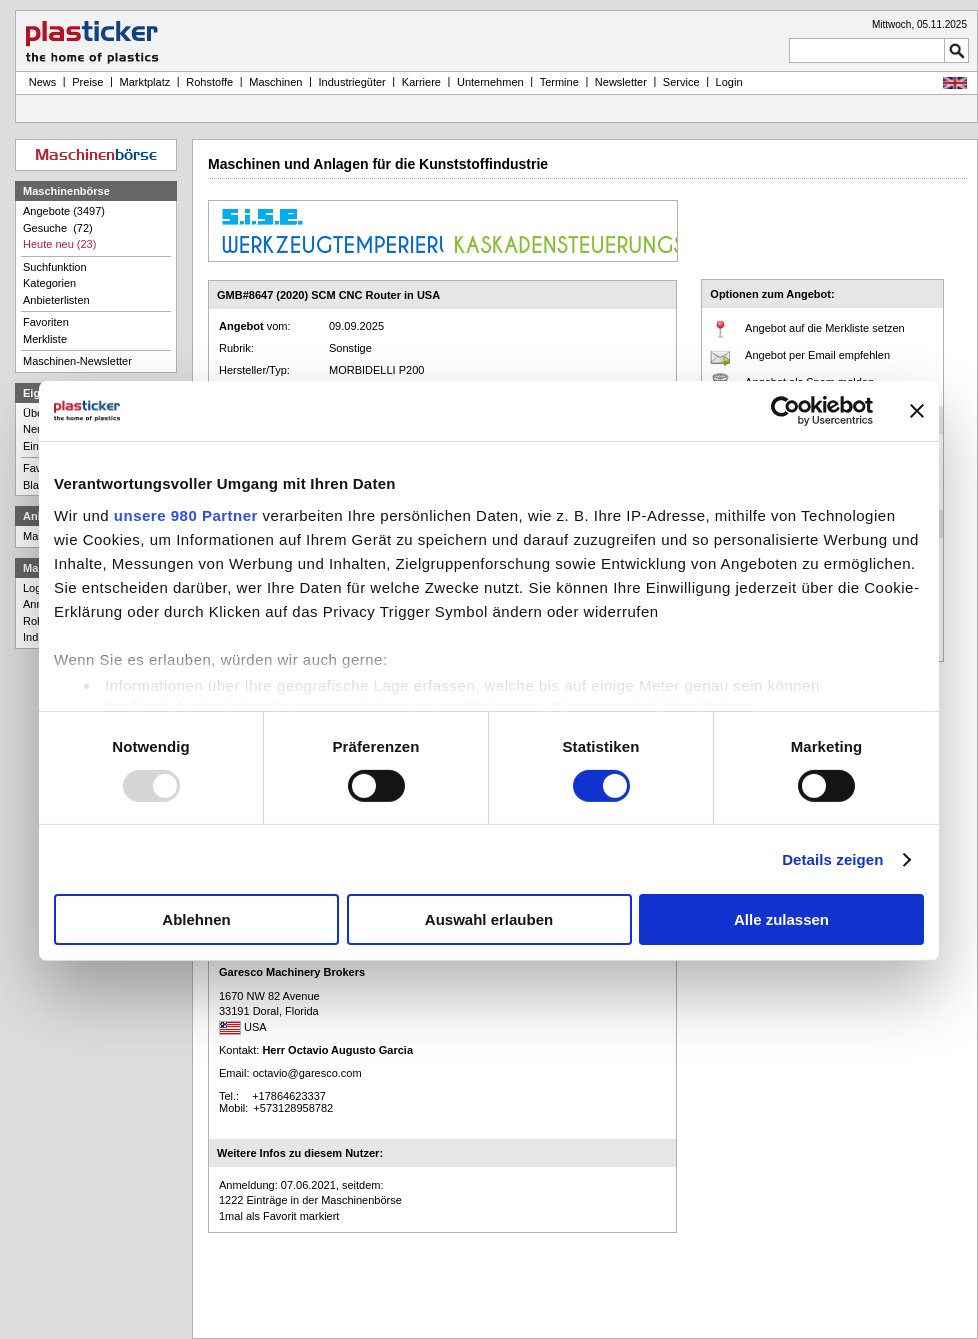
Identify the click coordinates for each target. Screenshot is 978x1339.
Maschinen (275, 82)
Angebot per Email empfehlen (817, 355)
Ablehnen (196, 919)
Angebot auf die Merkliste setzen (825, 328)
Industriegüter (351, 82)
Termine (559, 82)
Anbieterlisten (56, 300)
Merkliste (45, 339)
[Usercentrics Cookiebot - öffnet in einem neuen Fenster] (785, 411)
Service (681, 82)
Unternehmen (490, 82)
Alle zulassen (781, 919)
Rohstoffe (209, 82)
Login (36, 588)
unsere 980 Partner (186, 514)
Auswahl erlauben (489, 919)
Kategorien (49, 283)
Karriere (421, 82)
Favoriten (46, 322)
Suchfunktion (55, 267)
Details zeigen (832, 859)
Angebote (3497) (64, 211)
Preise (87, 82)
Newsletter (621, 82)
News (40, 82)
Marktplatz (145, 82)
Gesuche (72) (58, 228)
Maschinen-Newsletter (77, 361)
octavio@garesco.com (307, 1073)
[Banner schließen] (917, 411)
